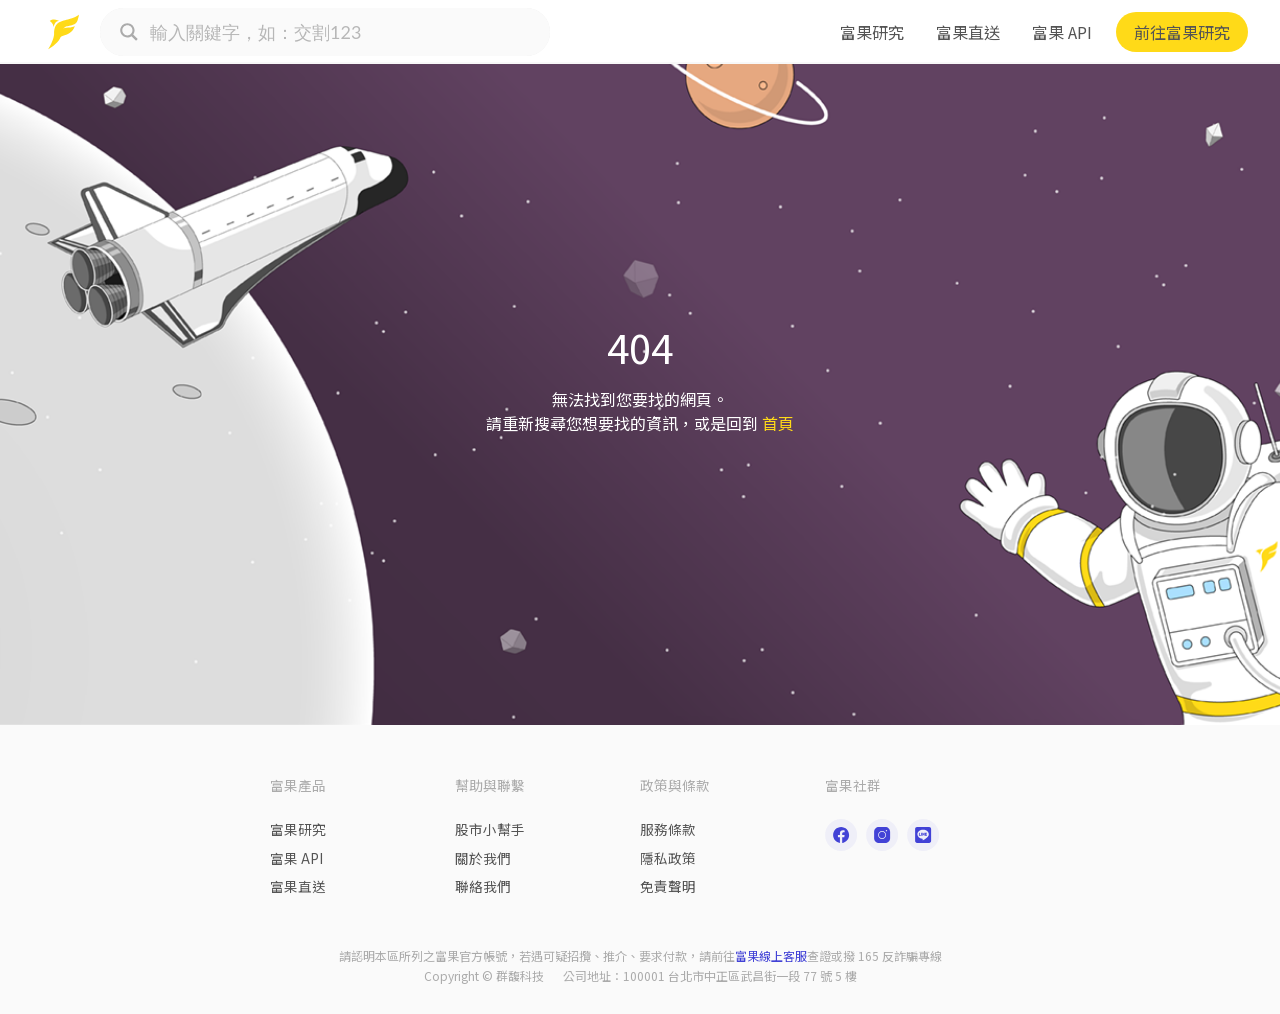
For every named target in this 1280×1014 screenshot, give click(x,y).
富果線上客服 (771, 955)
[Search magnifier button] (129, 32)
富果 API (1062, 32)
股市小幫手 (490, 829)
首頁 (778, 423)
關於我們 (483, 858)
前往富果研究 (1182, 32)
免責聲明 (668, 886)
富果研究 (872, 32)
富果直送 (968, 32)
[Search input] (345, 32)
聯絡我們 (483, 886)
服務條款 (668, 829)
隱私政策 (668, 858)
